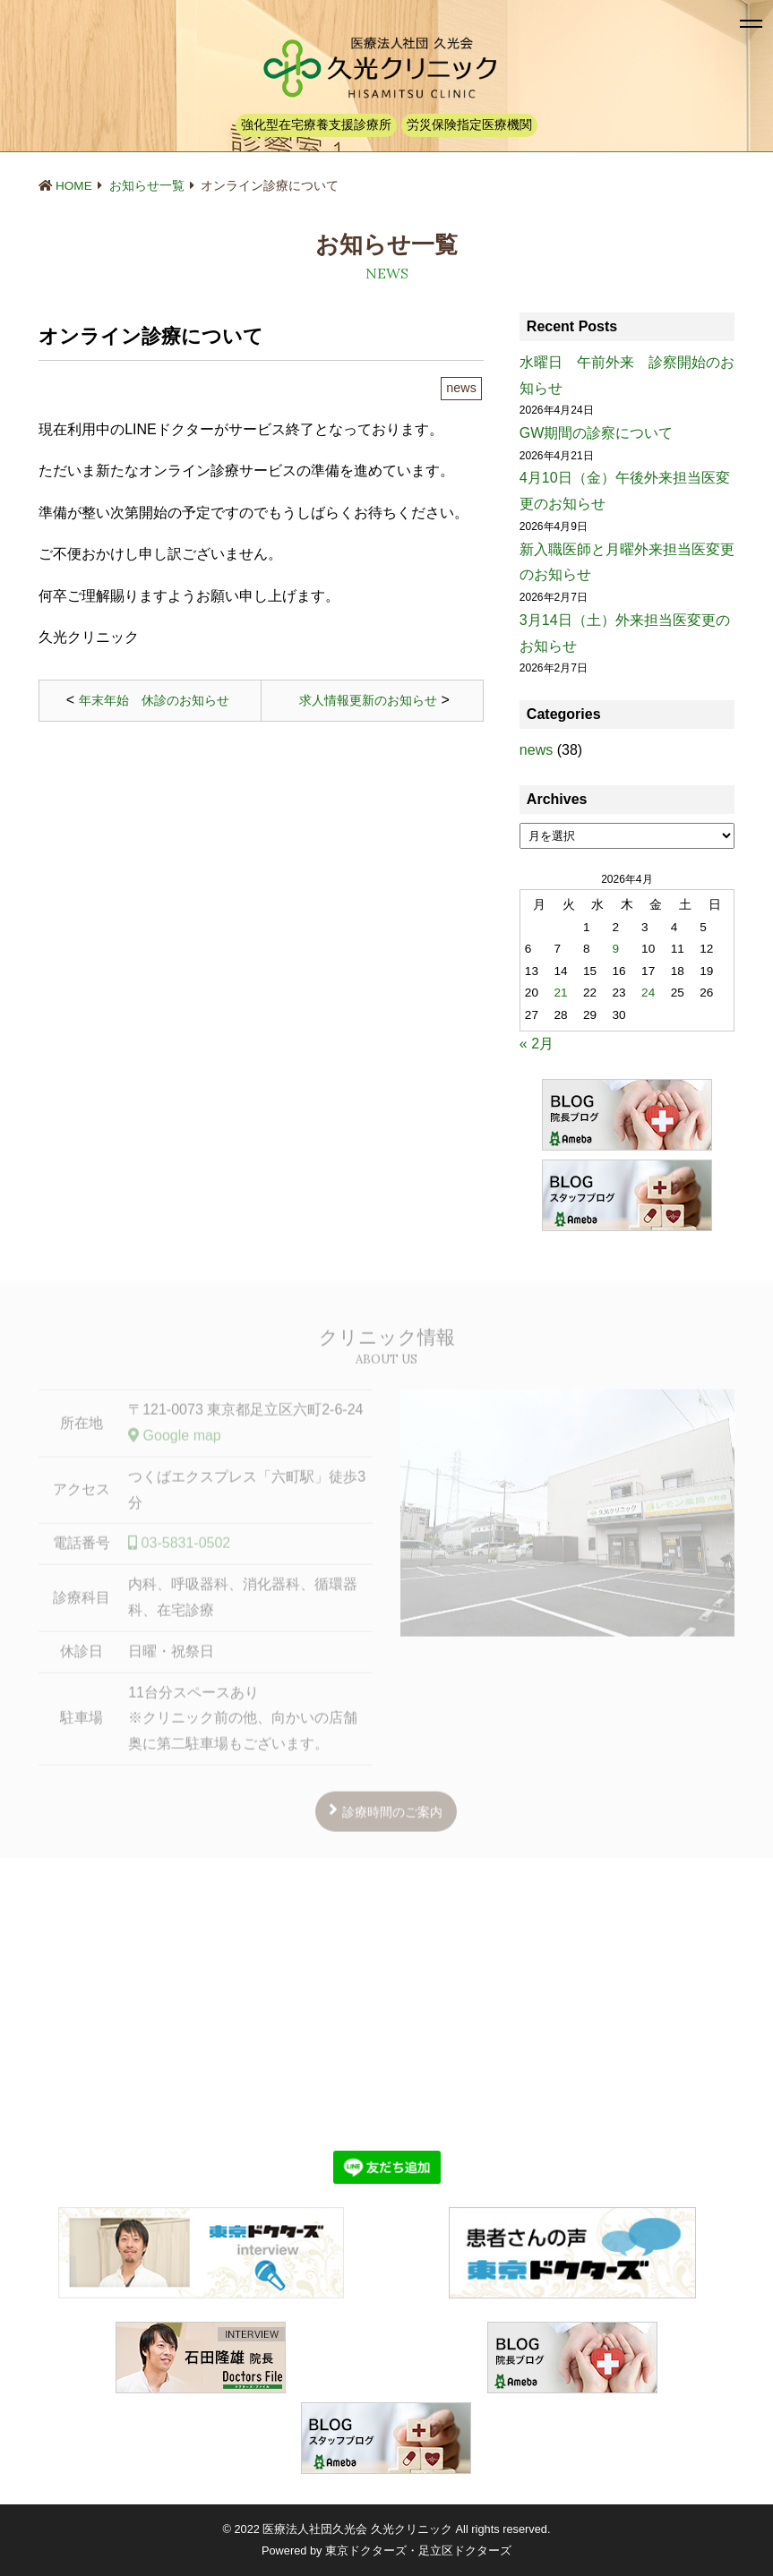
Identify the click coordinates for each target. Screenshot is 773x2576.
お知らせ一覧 (147, 186)
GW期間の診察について (597, 433)
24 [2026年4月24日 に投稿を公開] (648, 992)
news (536, 749)
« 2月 (537, 1043)
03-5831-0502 (179, 1548)
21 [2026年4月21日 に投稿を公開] (560, 992)
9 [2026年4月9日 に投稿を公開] (616, 948)
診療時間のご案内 (392, 1817)
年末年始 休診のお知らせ (154, 700)
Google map (174, 1440)
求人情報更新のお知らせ (368, 700)
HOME (74, 186)
